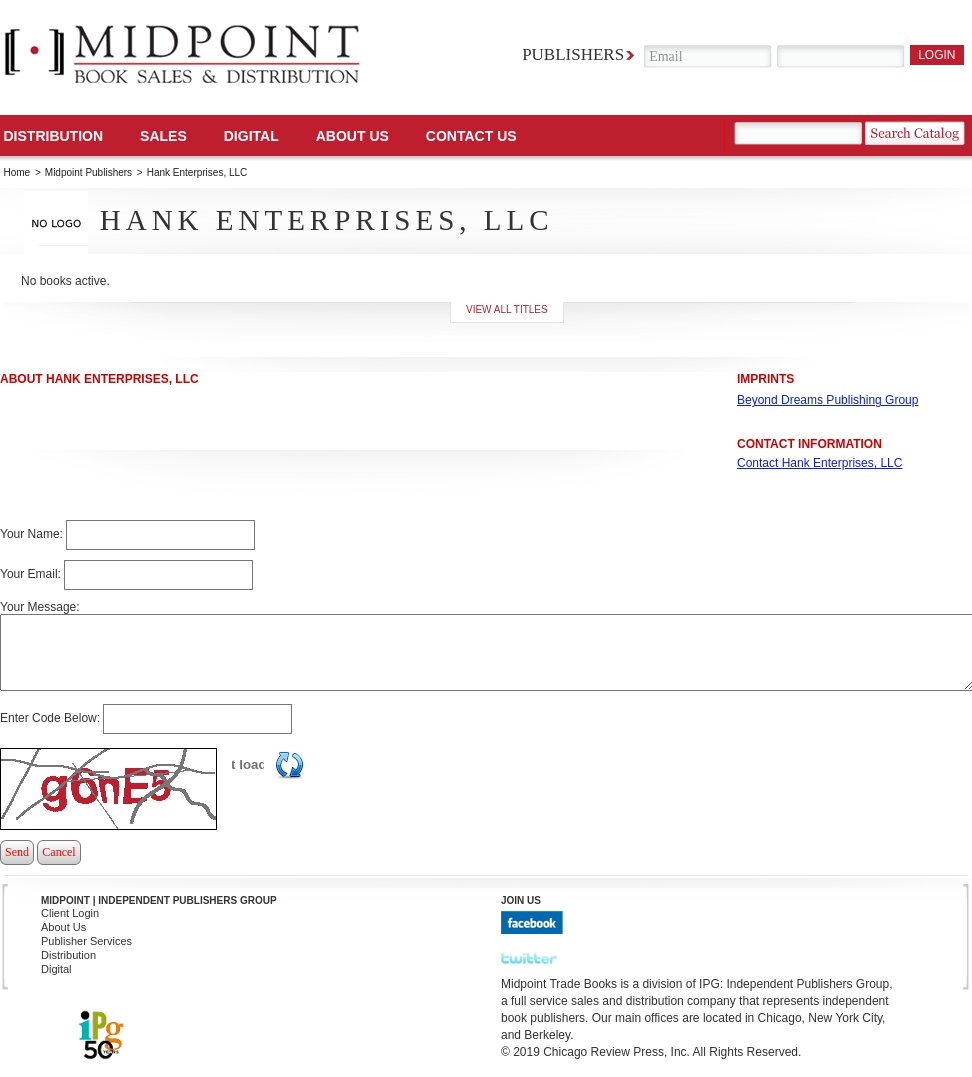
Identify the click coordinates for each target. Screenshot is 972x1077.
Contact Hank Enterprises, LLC (819, 463)
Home (17, 172)
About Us (352, 136)
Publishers (573, 54)
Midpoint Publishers (88, 172)
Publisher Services (86, 941)
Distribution (54, 136)
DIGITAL (251, 136)
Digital (56, 969)
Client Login (70, 913)
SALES (163, 136)
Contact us (471, 136)
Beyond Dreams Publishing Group (827, 400)
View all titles (507, 309)
